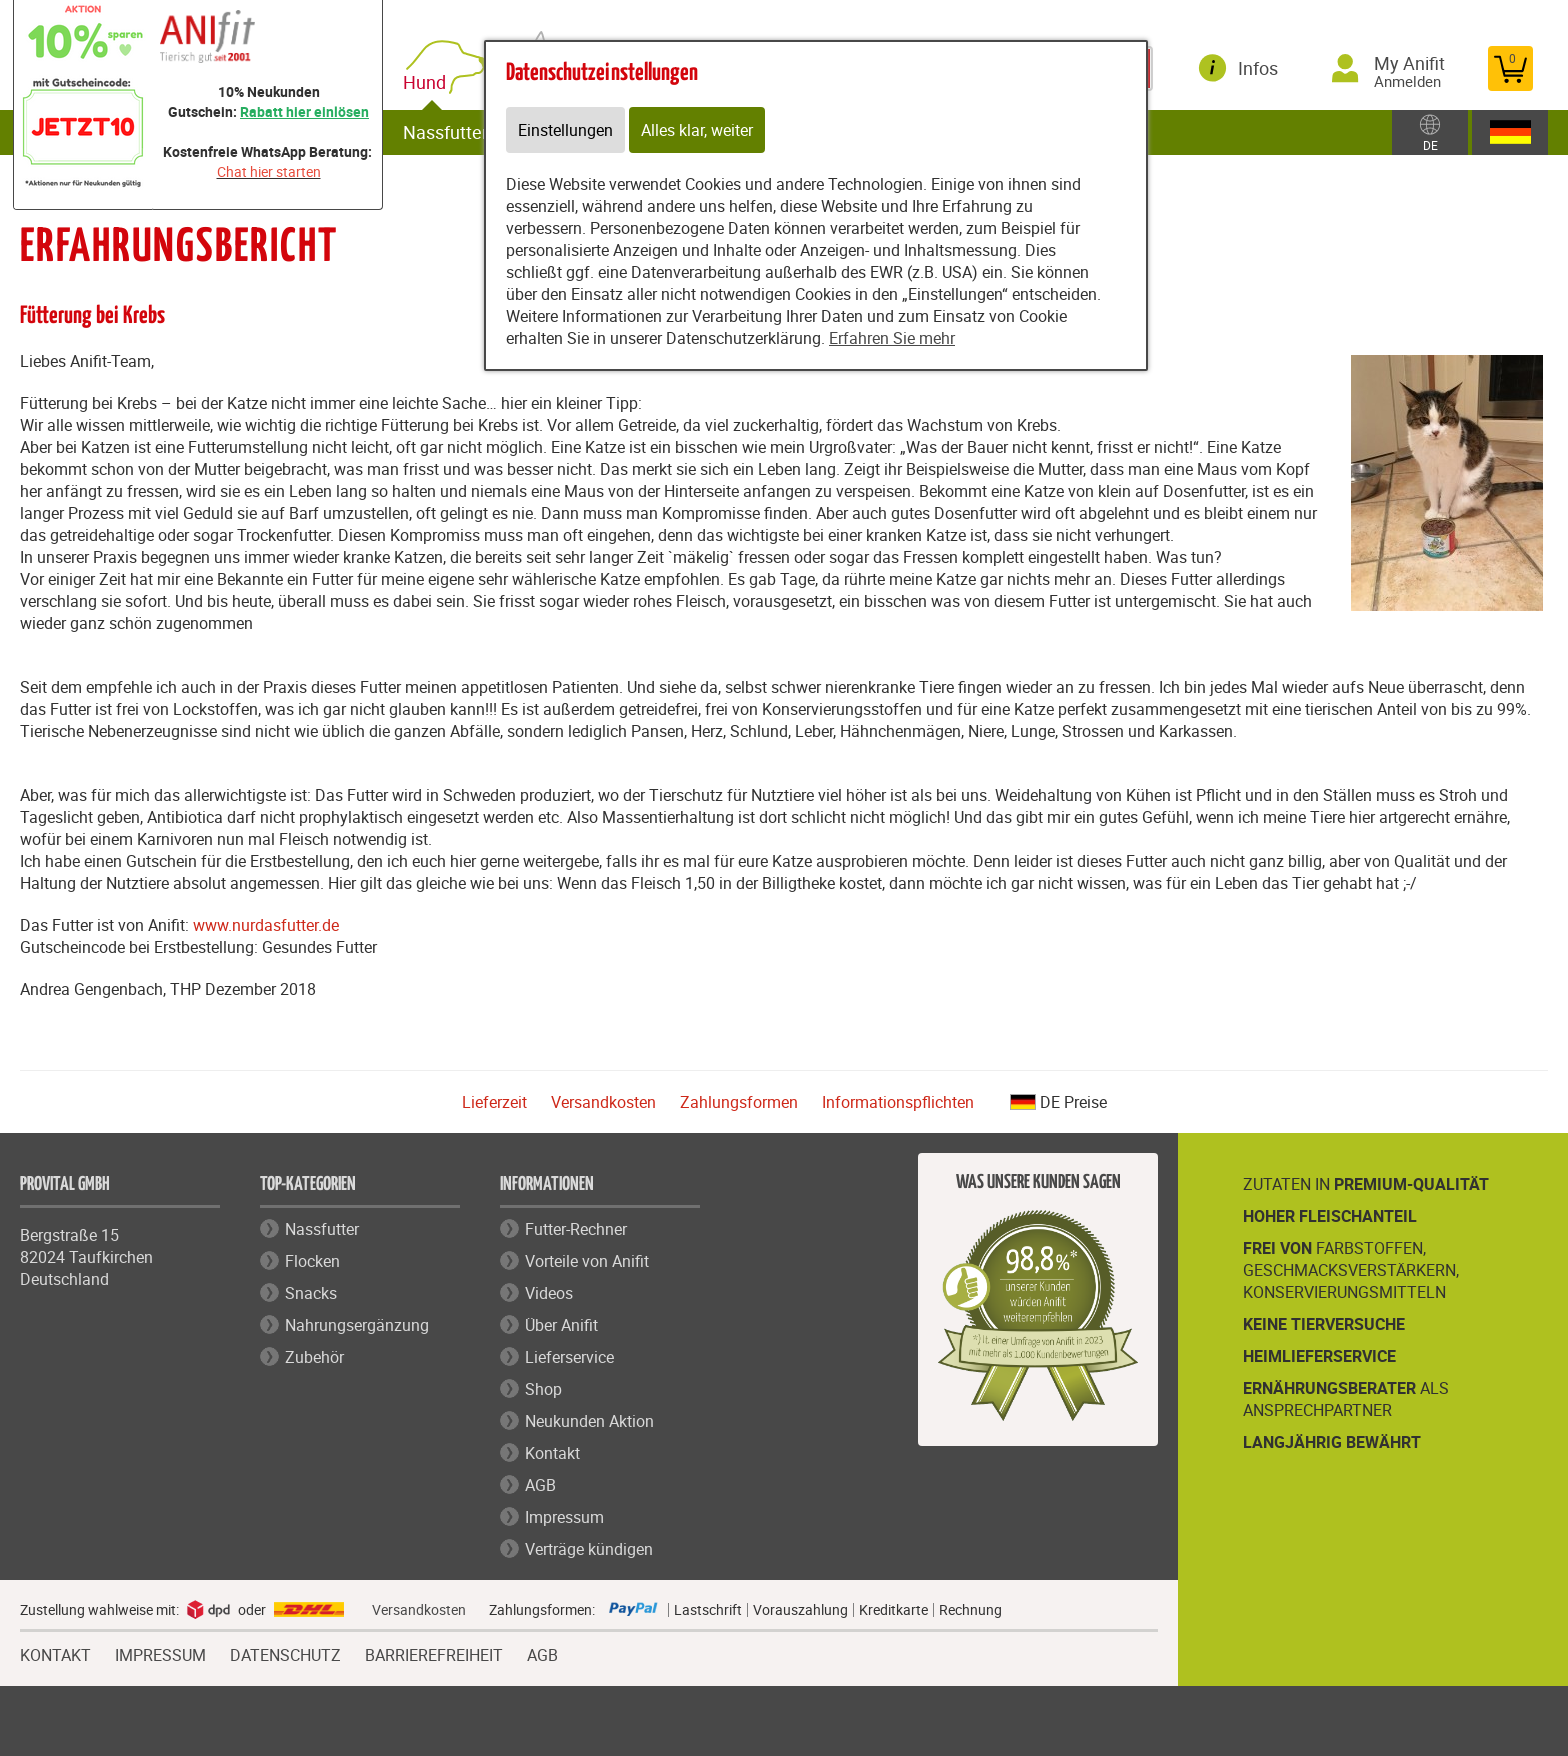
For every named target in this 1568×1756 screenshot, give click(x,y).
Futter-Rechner (576, 1229)
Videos (549, 1293)
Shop (543, 1389)
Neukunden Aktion (589, 1421)
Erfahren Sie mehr (892, 338)
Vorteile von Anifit (587, 1261)
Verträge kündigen (589, 1549)
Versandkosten (603, 1102)
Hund (428, 82)
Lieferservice (569, 1357)
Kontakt (552, 1453)
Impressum (564, 1517)
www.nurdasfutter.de (266, 925)
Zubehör (314, 1357)
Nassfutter (445, 132)
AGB (540, 1485)
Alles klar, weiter (697, 130)
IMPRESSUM (160, 1653)
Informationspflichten (898, 1102)
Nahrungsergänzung (357, 1325)
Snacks (311, 1293)
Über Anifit (561, 1325)
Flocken (312, 1261)
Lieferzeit (494, 1102)
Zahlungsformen (739, 1102)
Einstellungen (565, 130)
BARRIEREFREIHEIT (434, 1653)
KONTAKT (55, 1653)
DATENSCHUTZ (285, 1653)
